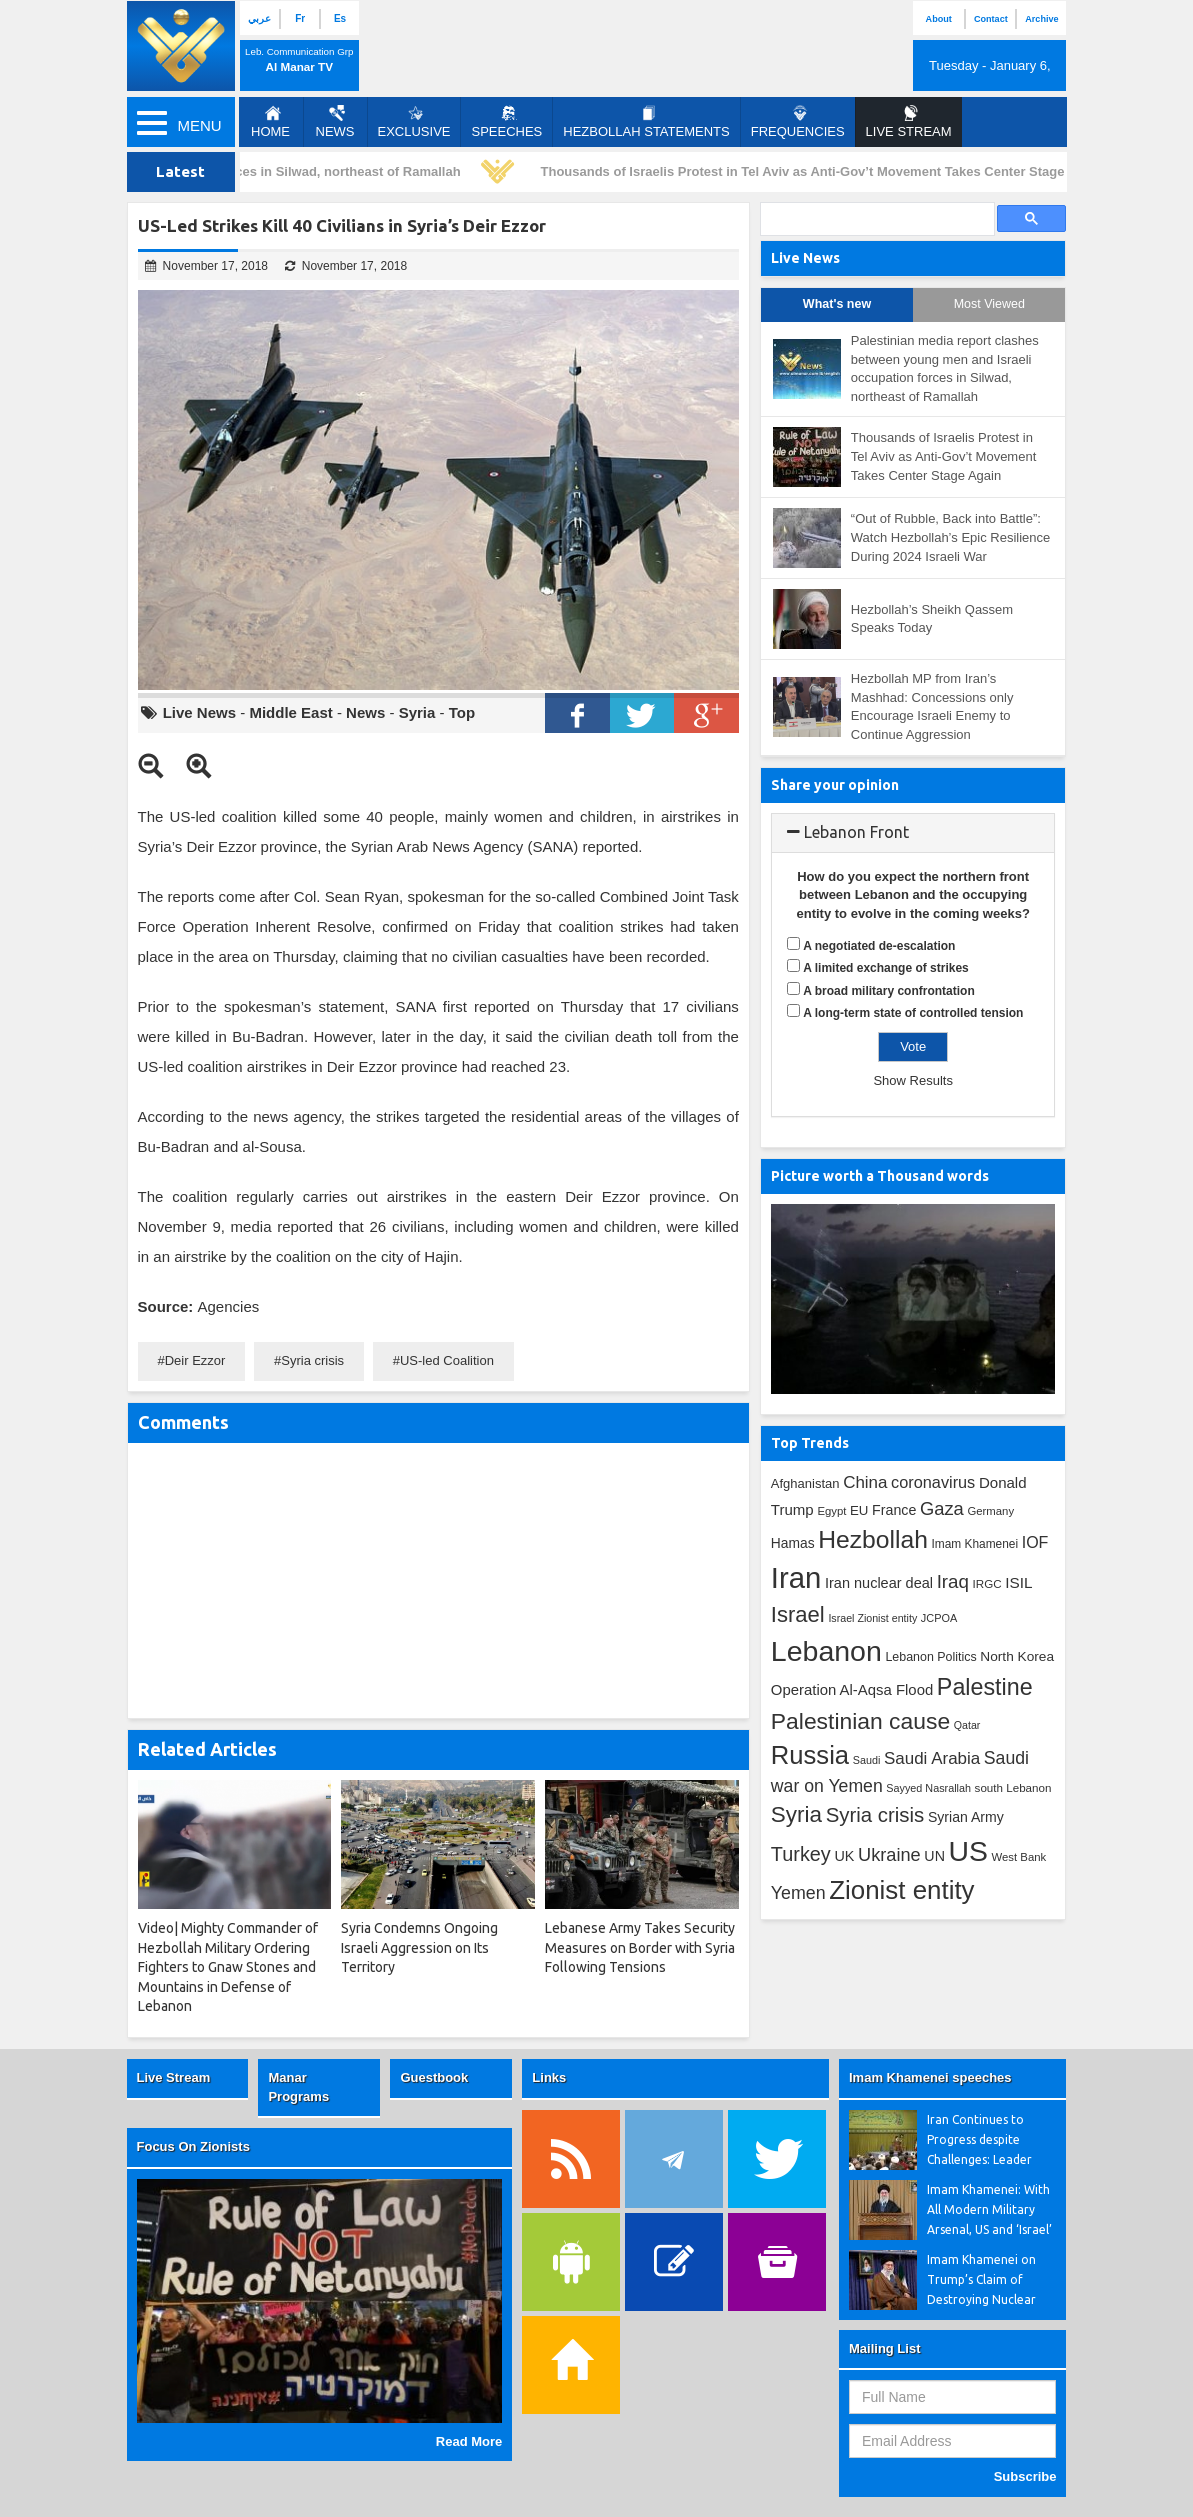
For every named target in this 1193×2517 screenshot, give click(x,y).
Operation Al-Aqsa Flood (852, 1689)
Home (270, 122)
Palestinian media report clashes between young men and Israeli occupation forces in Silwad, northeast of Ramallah (945, 368)
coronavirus (933, 1482)
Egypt (831, 1511)
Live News (199, 712)
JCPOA (939, 1618)
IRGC (987, 1583)
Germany (990, 1511)
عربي (259, 18)
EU (859, 1510)
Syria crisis (312, 1360)
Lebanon (826, 1651)
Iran (796, 1577)
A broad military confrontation (889, 991)
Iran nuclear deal (879, 1583)
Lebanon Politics (930, 1657)
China (865, 1482)
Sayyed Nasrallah (928, 1788)
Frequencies (798, 122)
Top (462, 712)
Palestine (985, 1687)
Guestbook (434, 2077)
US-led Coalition (447, 1360)
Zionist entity (901, 1890)
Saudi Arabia (932, 1758)
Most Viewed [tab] (989, 304)
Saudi (867, 1760)
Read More (469, 2441)
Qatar (967, 1725)
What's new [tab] (837, 304)
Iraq (953, 1581)
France (894, 1510)
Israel (798, 1614)
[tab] (913, 833)
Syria (417, 712)
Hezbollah (873, 1539)
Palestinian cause (860, 1721)
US (968, 1851)
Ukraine (889, 1855)
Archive (1041, 19)
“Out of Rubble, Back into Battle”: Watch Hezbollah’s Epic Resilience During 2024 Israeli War (950, 537)
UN (934, 1856)
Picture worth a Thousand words (880, 1176)
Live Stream (174, 2077)
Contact (991, 19)
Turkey (801, 1854)
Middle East (290, 712)
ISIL (1018, 1582)
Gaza (942, 1508)
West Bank (1019, 1857)
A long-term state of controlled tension (913, 1013)
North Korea (1017, 1656)
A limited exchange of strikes (886, 968)
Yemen (798, 1893)
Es (340, 18)
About (939, 19)
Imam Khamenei (975, 1544)
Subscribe (1025, 2476)
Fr (300, 18)
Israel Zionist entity (872, 1618)
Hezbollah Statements (646, 122)
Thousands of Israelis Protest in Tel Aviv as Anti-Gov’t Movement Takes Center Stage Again (827, 171)
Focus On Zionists (193, 2146)
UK (844, 1856)
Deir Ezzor (195, 1360)
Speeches (506, 122)
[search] (876, 219)
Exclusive (414, 122)
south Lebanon (1013, 1787)
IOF (1035, 1542)
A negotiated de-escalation (879, 946)
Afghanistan (805, 1483)
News (335, 122)
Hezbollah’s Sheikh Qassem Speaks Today (932, 619)
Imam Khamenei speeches (930, 2077)
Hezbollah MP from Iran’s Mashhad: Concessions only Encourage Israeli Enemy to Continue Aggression (932, 706)
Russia (810, 1755)
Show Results (912, 1080)
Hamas (793, 1543)
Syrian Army (966, 1817)
